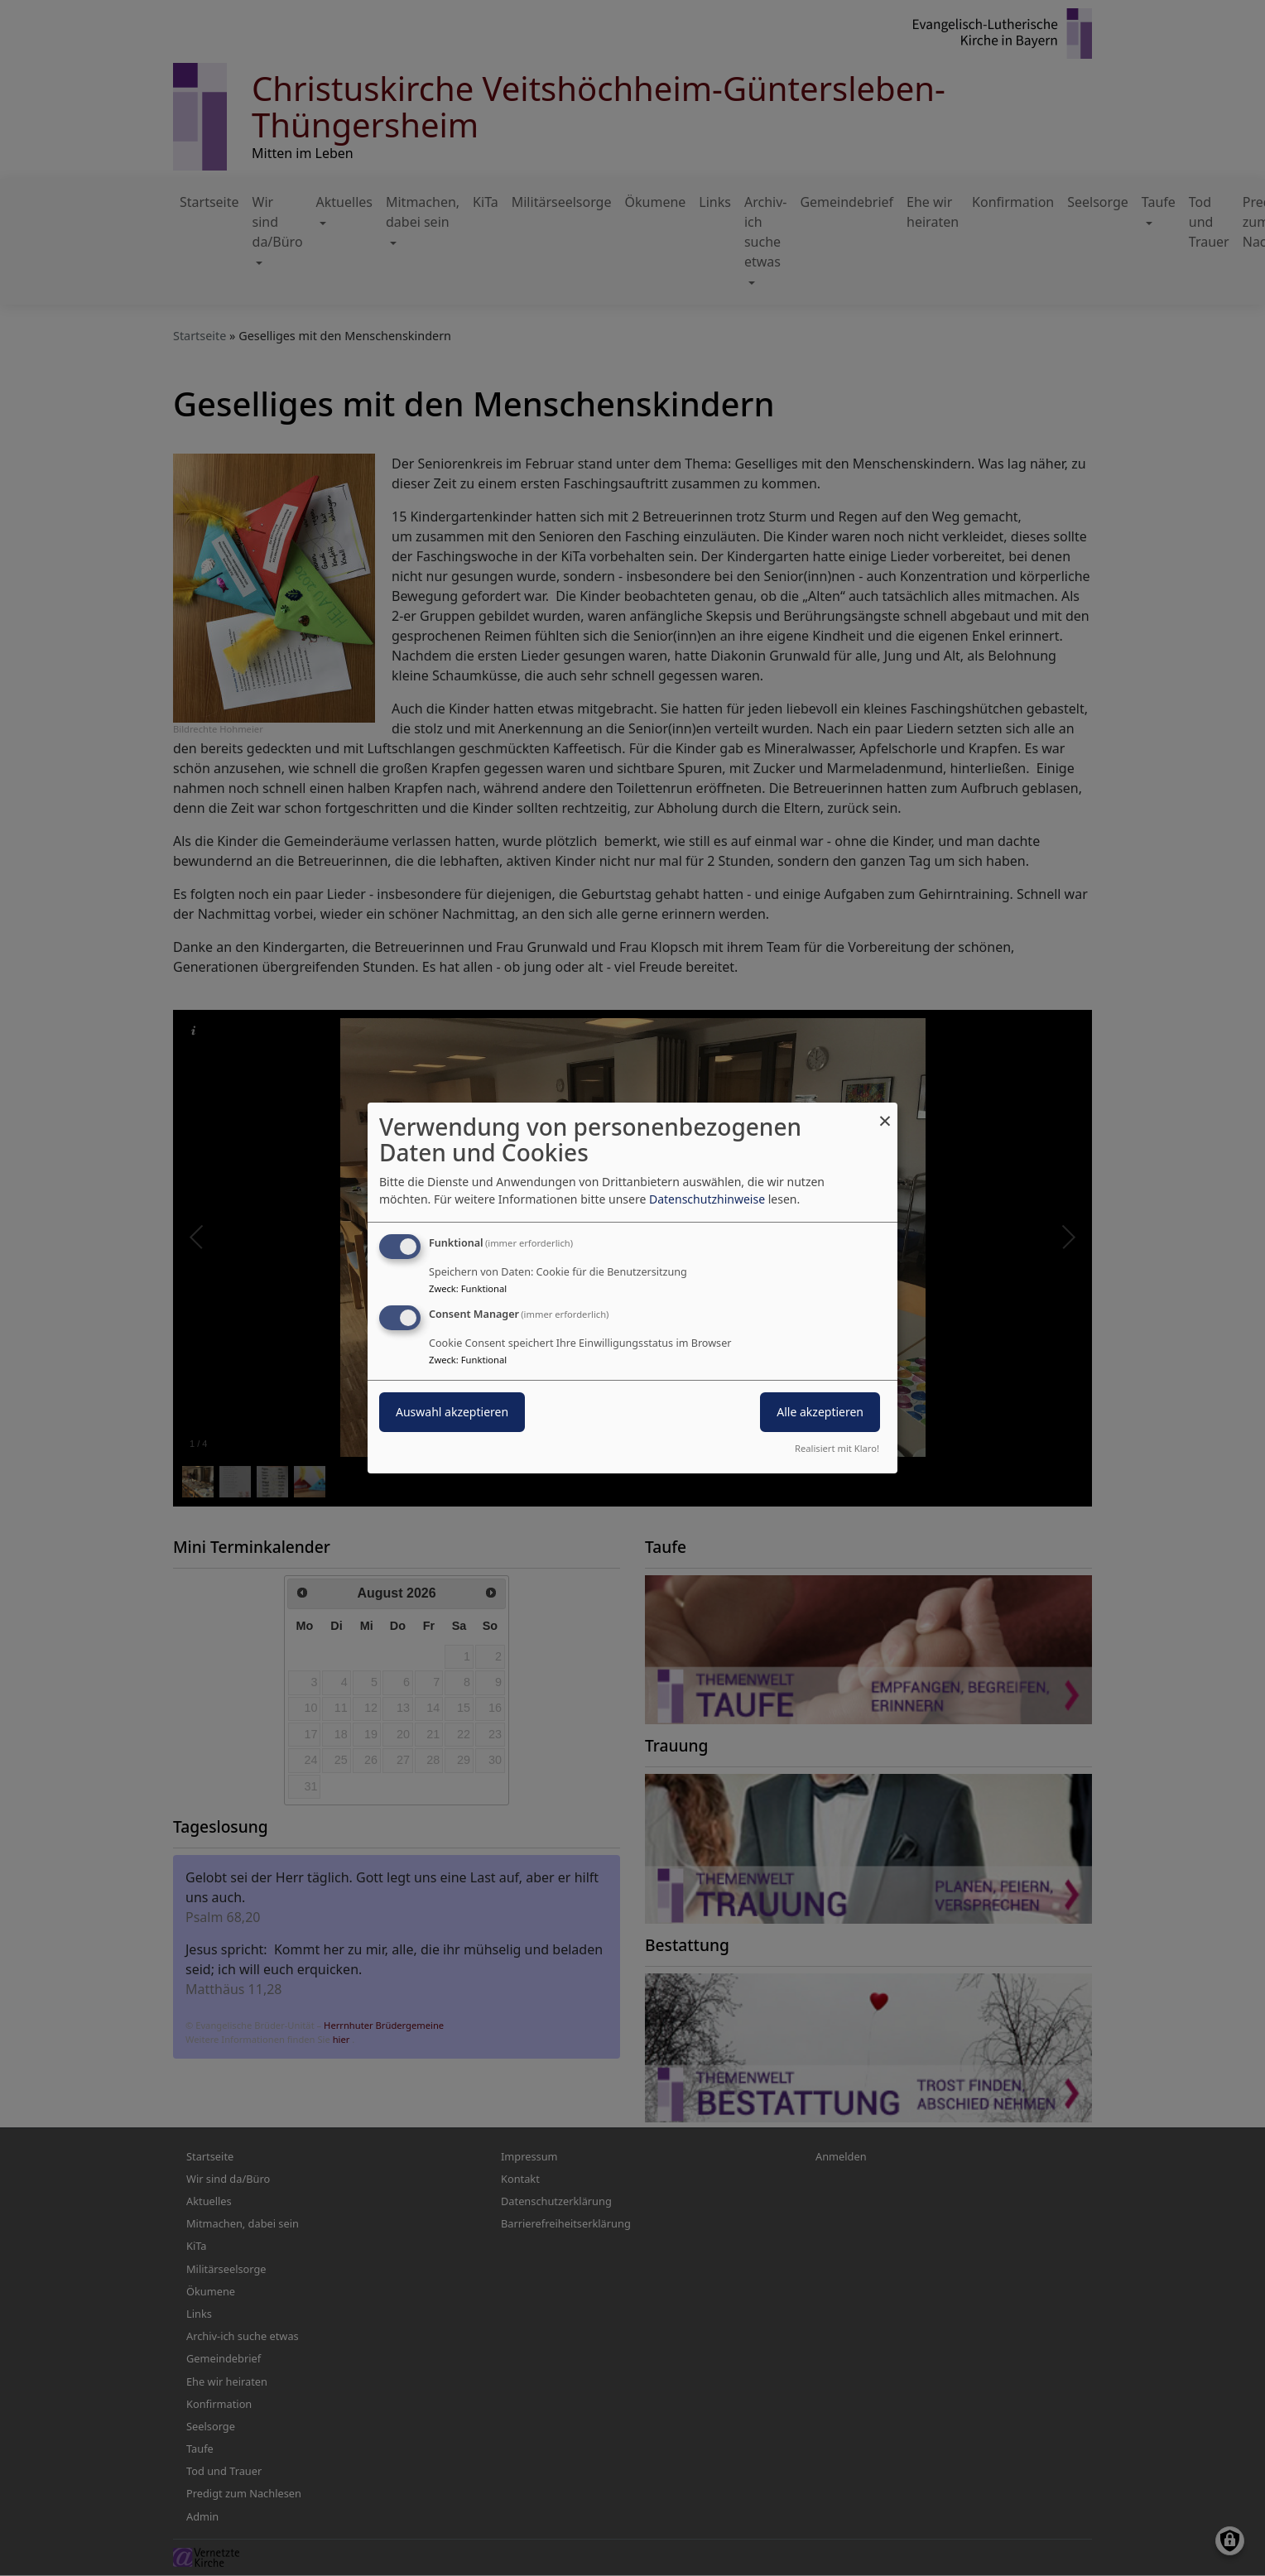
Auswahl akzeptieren (452, 1412)
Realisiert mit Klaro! (837, 1448)
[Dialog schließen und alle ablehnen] (885, 1113)
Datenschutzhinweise (707, 1199)
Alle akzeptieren (820, 1412)
